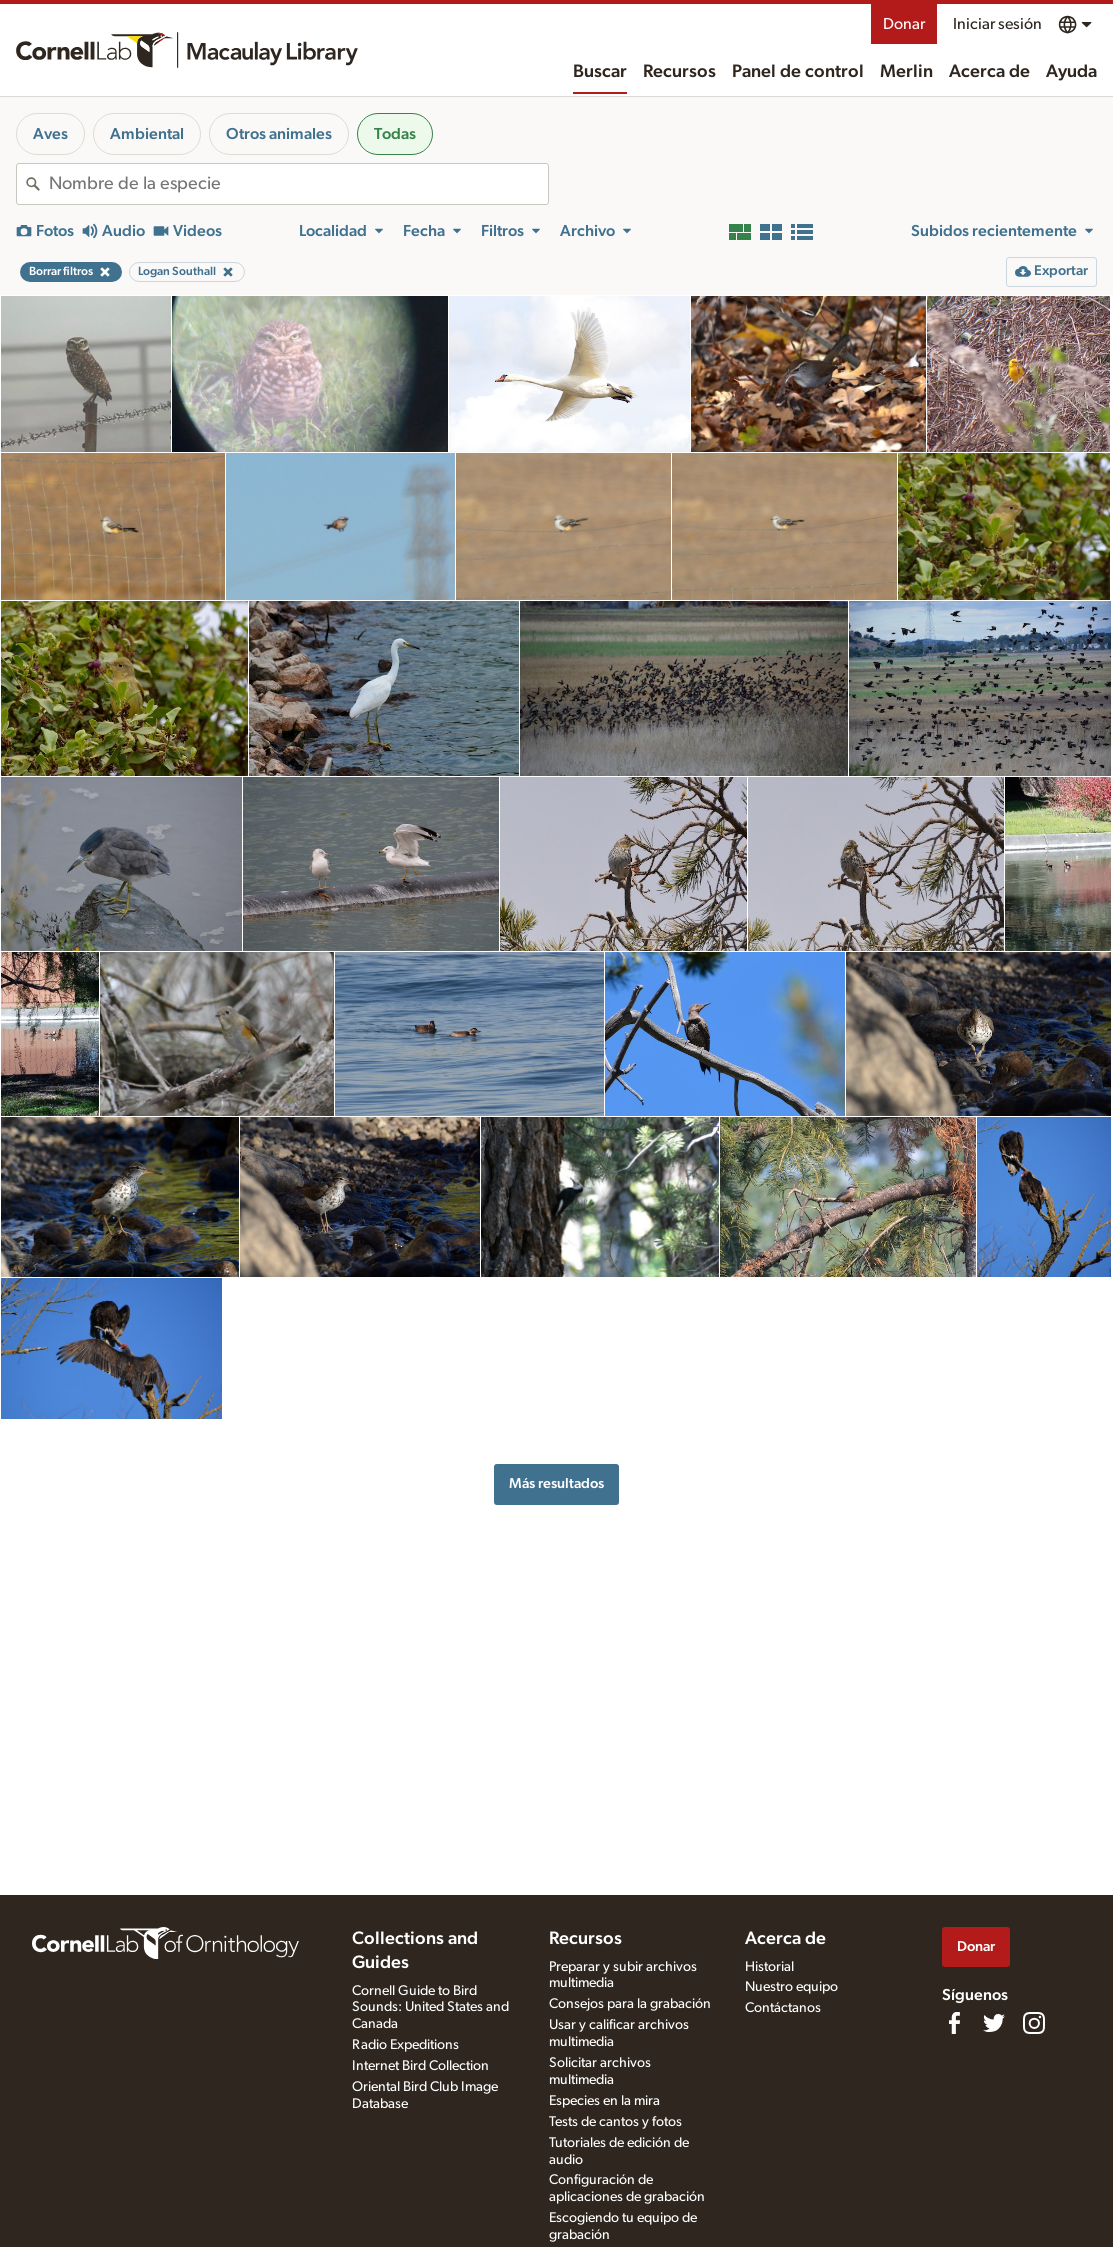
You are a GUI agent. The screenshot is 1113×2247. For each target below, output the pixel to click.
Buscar (600, 72)
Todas (395, 134)
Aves (50, 134)
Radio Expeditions (405, 2045)
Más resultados (556, 1483)
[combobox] (298, 184)
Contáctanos (783, 2008)
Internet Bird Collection (420, 2066)
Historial (769, 1967)
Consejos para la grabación (630, 2004)
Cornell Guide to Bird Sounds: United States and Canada (430, 2008)
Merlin (906, 72)
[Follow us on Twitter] (994, 2023)
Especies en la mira (604, 2101)
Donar (904, 24)
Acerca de (989, 72)
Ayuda (1071, 72)
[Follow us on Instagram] (1034, 2023)
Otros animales (279, 134)
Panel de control (798, 72)
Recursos (679, 72)
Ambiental (147, 134)
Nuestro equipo (791, 1987)
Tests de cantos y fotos (615, 2122)
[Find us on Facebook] (954, 2023)
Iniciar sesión (997, 24)
